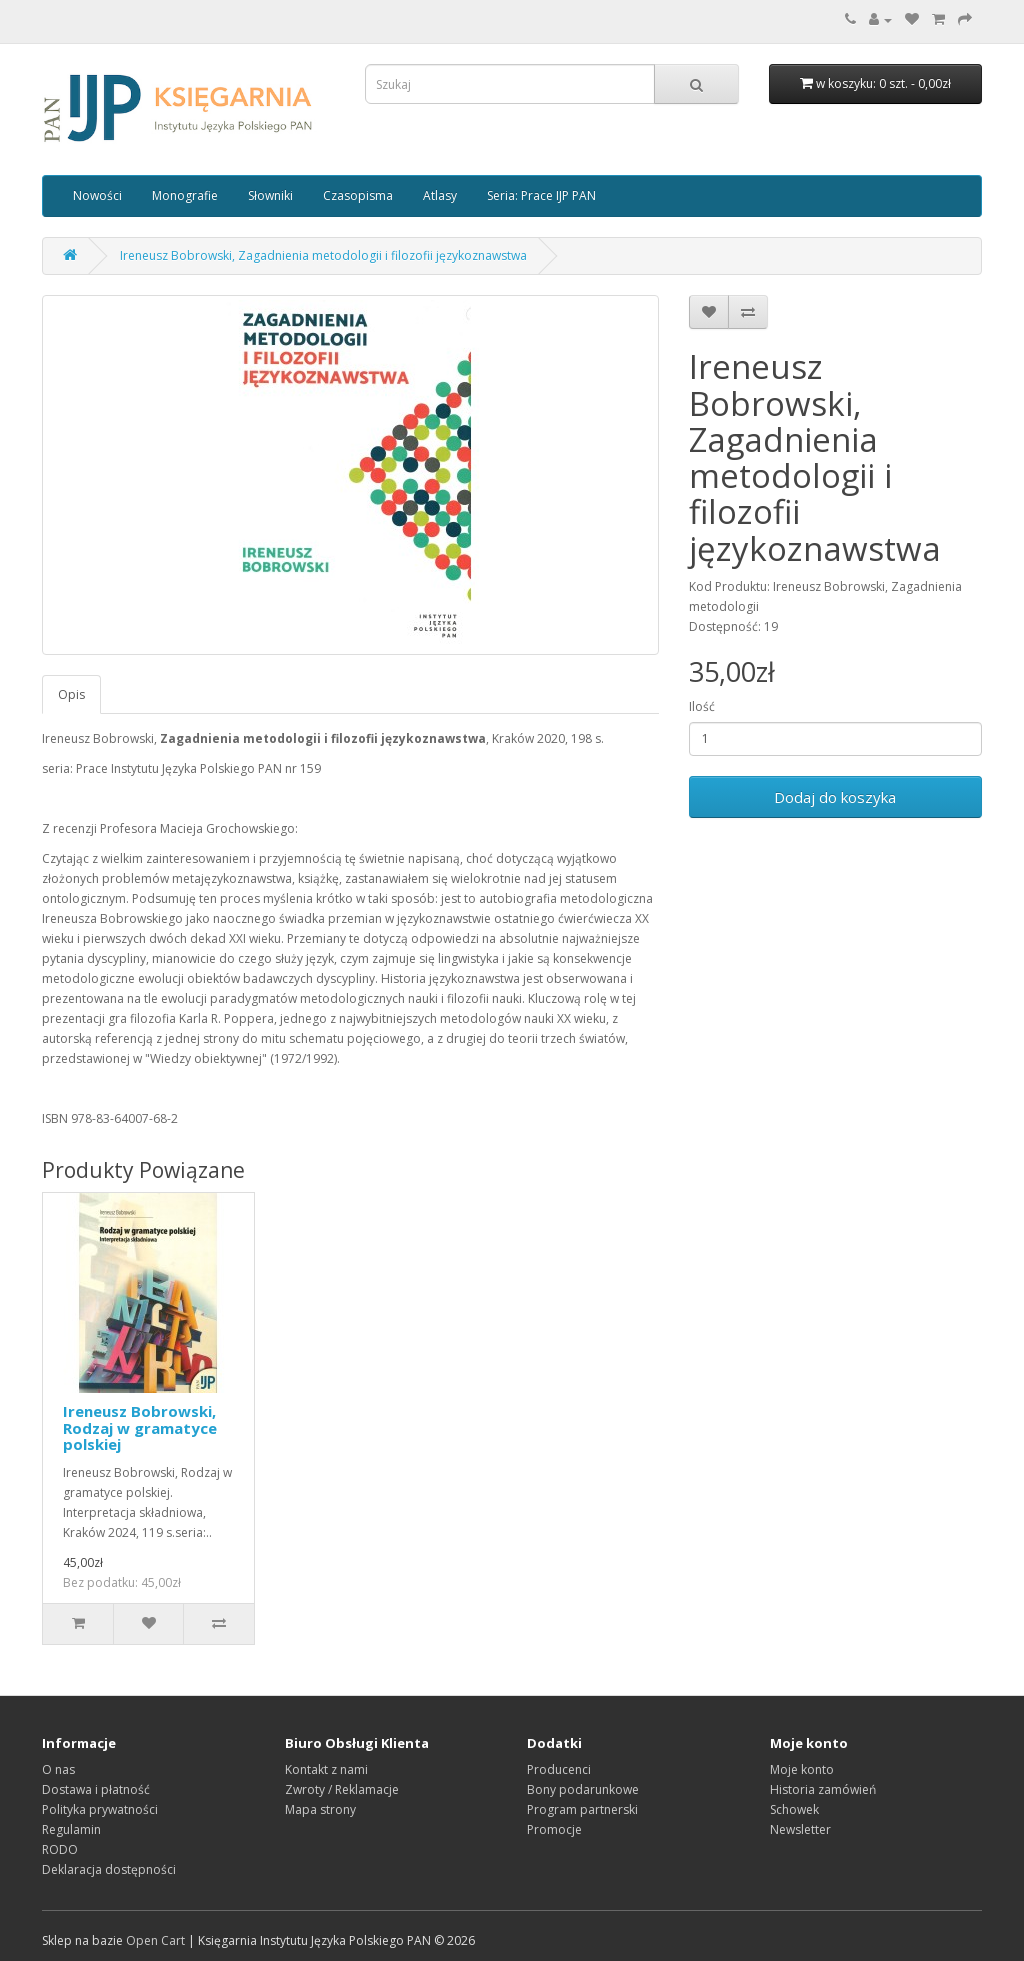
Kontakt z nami (326, 1769)
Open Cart (155, 1940)
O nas (58, 1769)
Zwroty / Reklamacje (342, 1789)
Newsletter (800, 1829)
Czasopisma (358, 195)
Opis (71, 694)
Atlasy (440, 195)
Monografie (185, 195)
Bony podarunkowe (583, 1789)
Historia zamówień (823, 1789)
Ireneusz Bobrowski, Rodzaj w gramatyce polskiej (140, 1427)
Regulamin (71, 1829)
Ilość (702, 706)
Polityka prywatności (100, 1809)
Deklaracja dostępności (109, 1869)
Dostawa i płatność (96, 1789)
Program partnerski (582, 1809)
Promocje (554, 1829)
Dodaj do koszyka (835, 797)
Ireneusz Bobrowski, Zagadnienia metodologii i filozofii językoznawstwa (323, 255)
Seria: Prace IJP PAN (541, 195)
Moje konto (802, 1769)
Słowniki (270, 195)
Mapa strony (320, 1809)
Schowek (794, 1809)
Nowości (97, 195)
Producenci (559, 1769)
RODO (60, 1849)
